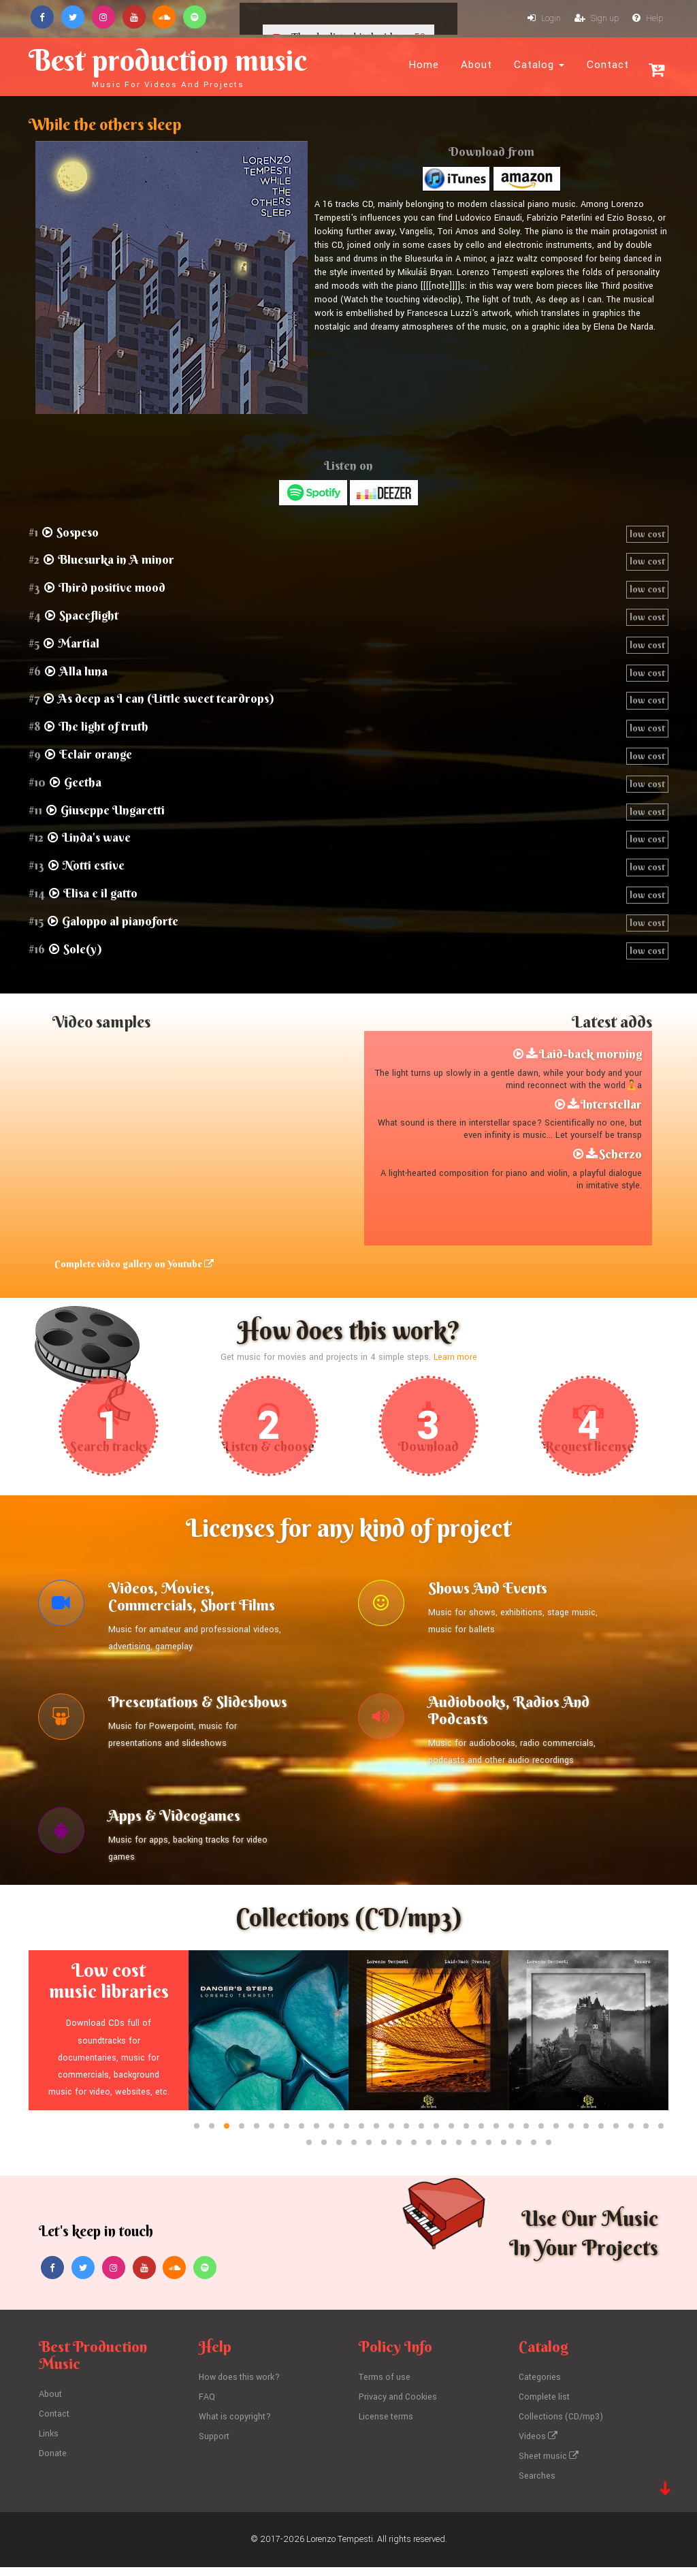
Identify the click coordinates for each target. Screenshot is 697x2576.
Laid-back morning (590, 1055)
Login (544, 19)
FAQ (207, 2408)
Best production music (183, 65)
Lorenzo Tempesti (339, 2548)
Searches (537, 2485)
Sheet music (549, 2466)
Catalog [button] (539, 64)
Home (423, 64)
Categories (540, 2389)
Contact (608, 64)
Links (49, 2444)
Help (647, 19)
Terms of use (385, 2389)
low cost (647, 535)
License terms (387, 2427)
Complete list (545, 2408)
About (476, 64)
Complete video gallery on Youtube (132, 1265)
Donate (53, 2463)
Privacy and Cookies (399, 2408)
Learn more (455, 1358)
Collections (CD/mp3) (562, 2427)
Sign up (596, 19)
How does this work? (241, 2389)
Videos (538, 2446)
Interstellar (611, 1105)
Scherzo (620, 1155)
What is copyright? (235, 2427)
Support (214, 2446)
